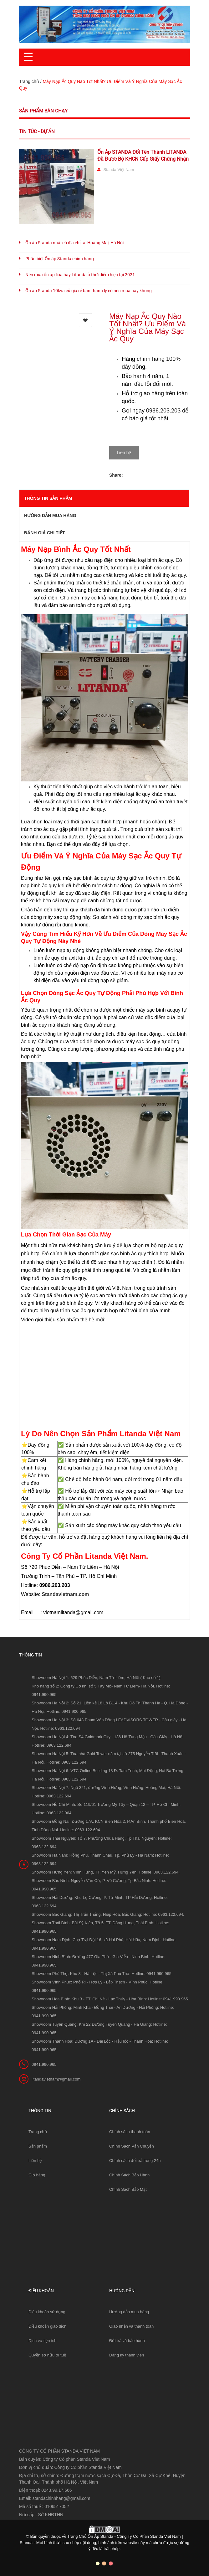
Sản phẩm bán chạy (43, 111)
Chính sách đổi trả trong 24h (135, 2156)
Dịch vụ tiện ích (42, 2336)
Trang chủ (29, 81)
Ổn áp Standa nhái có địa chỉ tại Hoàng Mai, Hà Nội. (75, 242)
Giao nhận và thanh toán (131, 2321)
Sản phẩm (37, 2141)
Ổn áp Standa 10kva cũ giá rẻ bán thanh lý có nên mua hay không (88, 290)
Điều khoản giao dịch (47, 2321)
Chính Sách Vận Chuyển (131, 2141)
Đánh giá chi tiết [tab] (44, 528)
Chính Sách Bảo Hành (129, 2170)
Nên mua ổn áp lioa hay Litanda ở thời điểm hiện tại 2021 (80, 274)
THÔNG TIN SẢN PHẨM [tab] (48, 493)
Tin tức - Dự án (37, 131)
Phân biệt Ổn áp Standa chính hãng (59, 258)
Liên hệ (35, 2156)
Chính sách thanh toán (129, 2127)
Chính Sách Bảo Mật (128, 2184)
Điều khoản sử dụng (46, 2307)
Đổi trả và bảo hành (127, 2336)
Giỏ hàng (36, 2170)
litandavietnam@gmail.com (56, 2074)
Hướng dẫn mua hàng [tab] (50, 510)
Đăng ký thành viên (126, 2350)
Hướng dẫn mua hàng (129, 2307)
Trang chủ (37, 2127)
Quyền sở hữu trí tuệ (47, 2350)
